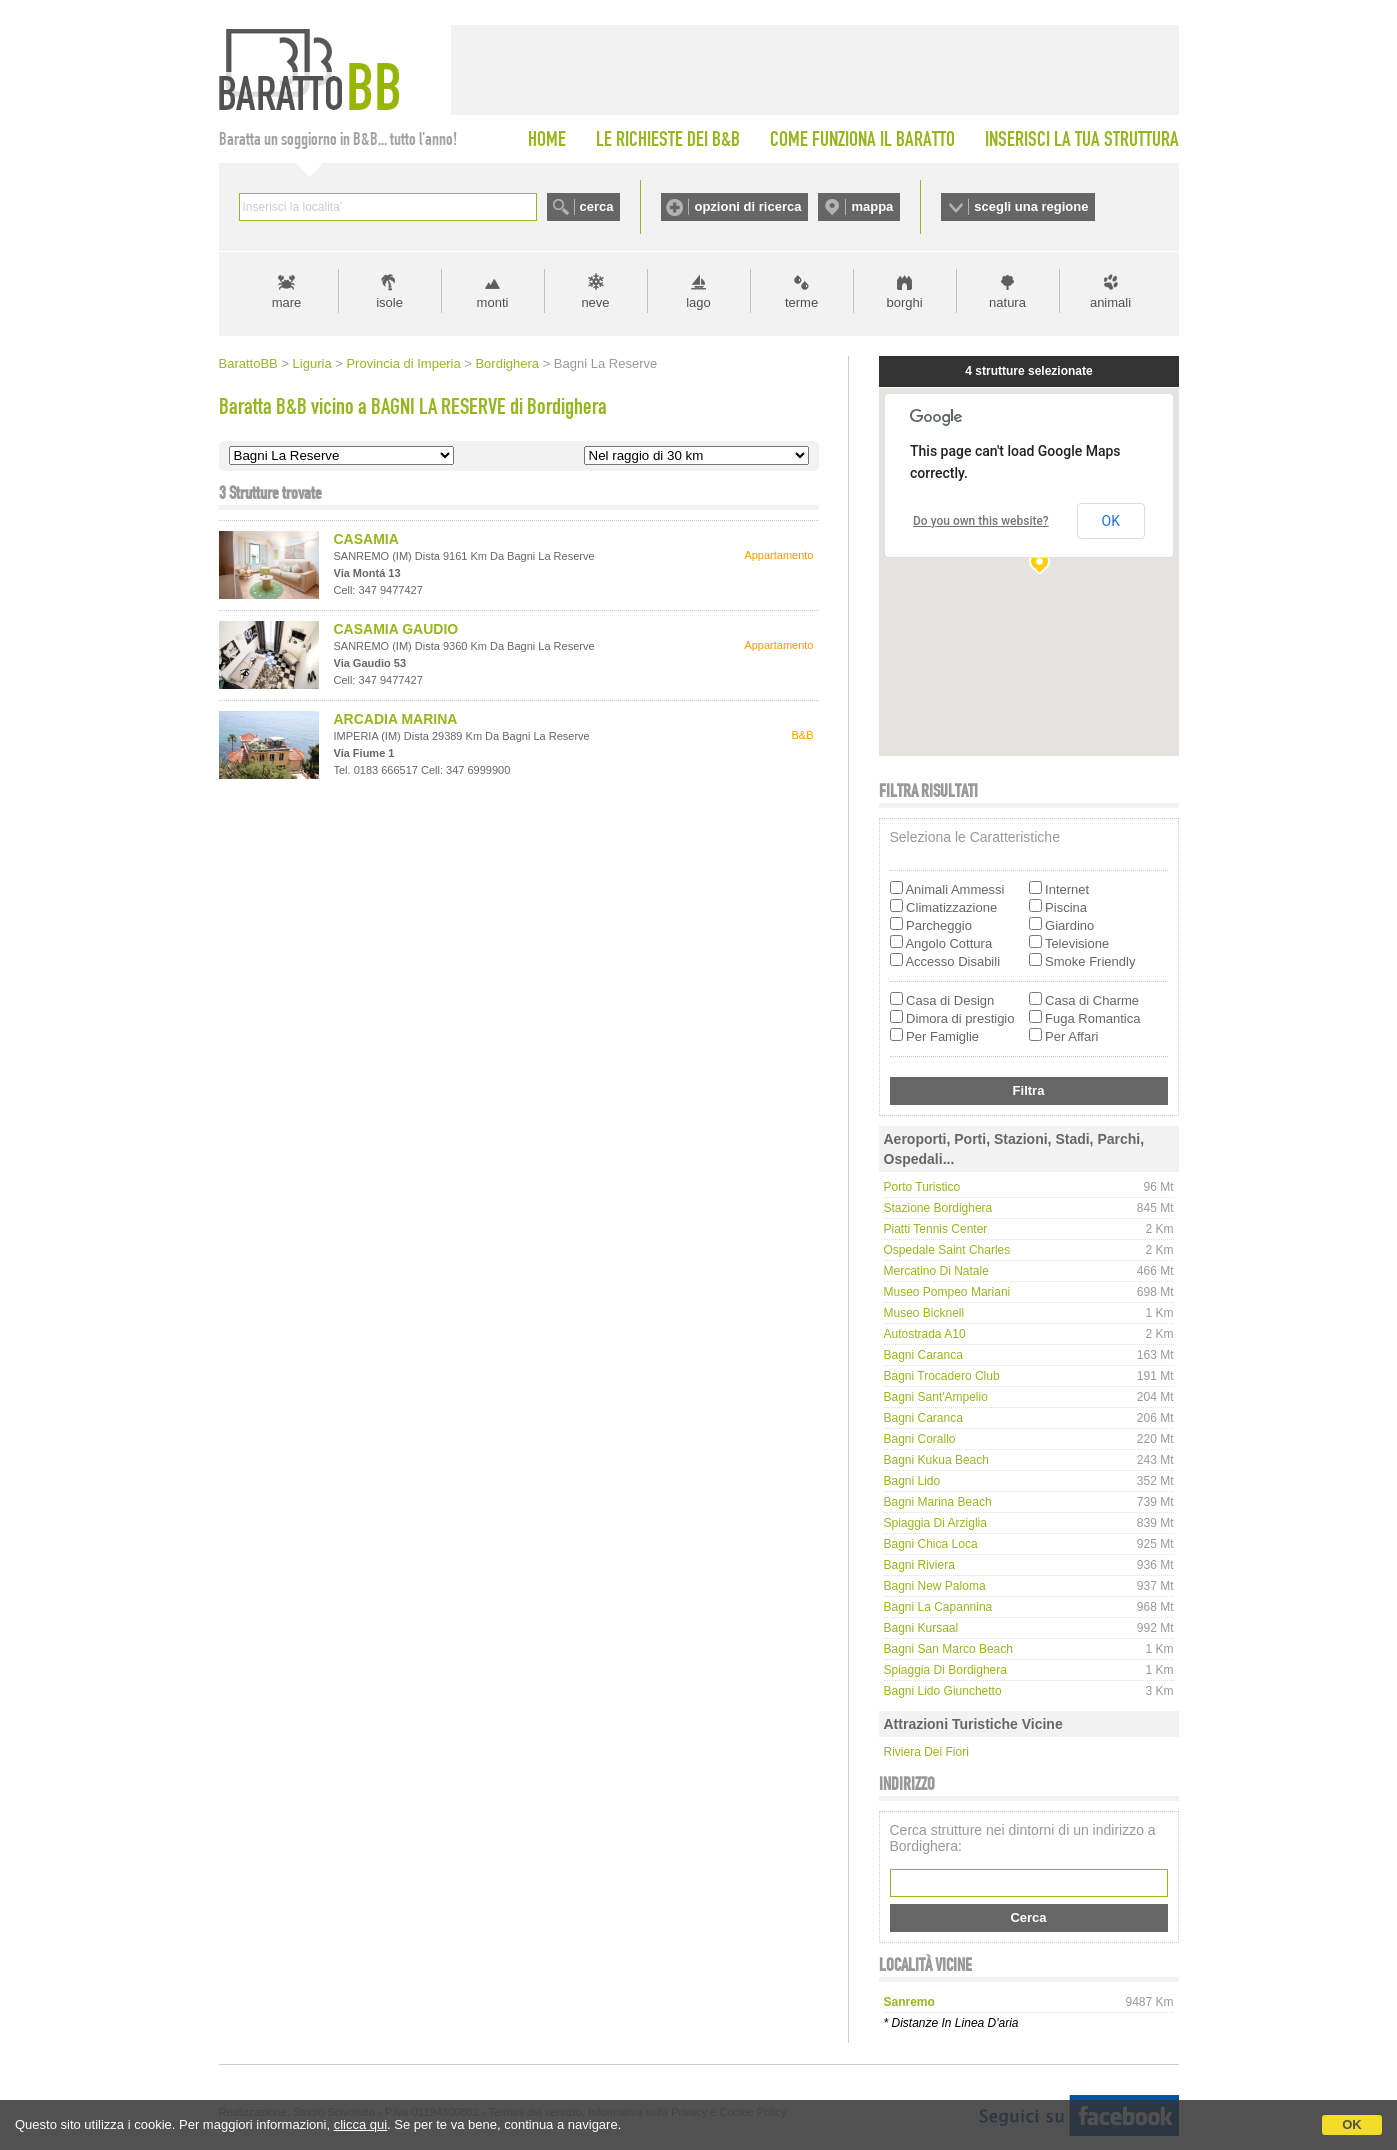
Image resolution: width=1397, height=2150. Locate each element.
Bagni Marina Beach (938, 1502)
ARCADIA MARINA (396, 719)
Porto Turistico (922, 1187)
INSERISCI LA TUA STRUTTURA (1082, 139)
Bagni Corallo (920, 1439)
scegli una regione (1031, 206)
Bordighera (507, 363)
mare (287, 302)
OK (1352, 2124)
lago (698, 302)
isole (389, 302)
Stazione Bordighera (938, 1208)
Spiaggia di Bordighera (945, 1670)
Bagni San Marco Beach (948, 1649)
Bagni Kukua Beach (936, 1460)
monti (493, 302)
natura (1007, 302)
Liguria (312, 363)
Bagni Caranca (923, 1355)
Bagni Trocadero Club (942, 1376)
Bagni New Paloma (935, 1586)
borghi (904, 302)
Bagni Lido (912, 1481)
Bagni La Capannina (938, 1607)
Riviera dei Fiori (926, 1752)
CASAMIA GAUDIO (396, 629)
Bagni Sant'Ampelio (936, 1397)
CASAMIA (366, 539)
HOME (547, 139)
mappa (872, 206)
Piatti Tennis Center (936, 1229)
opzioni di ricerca (747, 206)
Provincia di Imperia (403, 363)
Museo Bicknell (924, 1313)
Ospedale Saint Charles (947, 1250)
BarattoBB (248, 363)
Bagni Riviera (919, 1565)
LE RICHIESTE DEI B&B (668, 139)
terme (801, 302)
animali (1110, 302)
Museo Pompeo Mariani (947, 1292)
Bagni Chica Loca (931, 1544)
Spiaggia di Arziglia (935, 1523)
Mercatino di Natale (936, 1271)
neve (595, 302)
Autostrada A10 (925, 1334)
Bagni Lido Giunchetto (943, 1691)
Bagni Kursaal (921, 1628)
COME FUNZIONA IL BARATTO (862, 139)
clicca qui (360, 2124)
